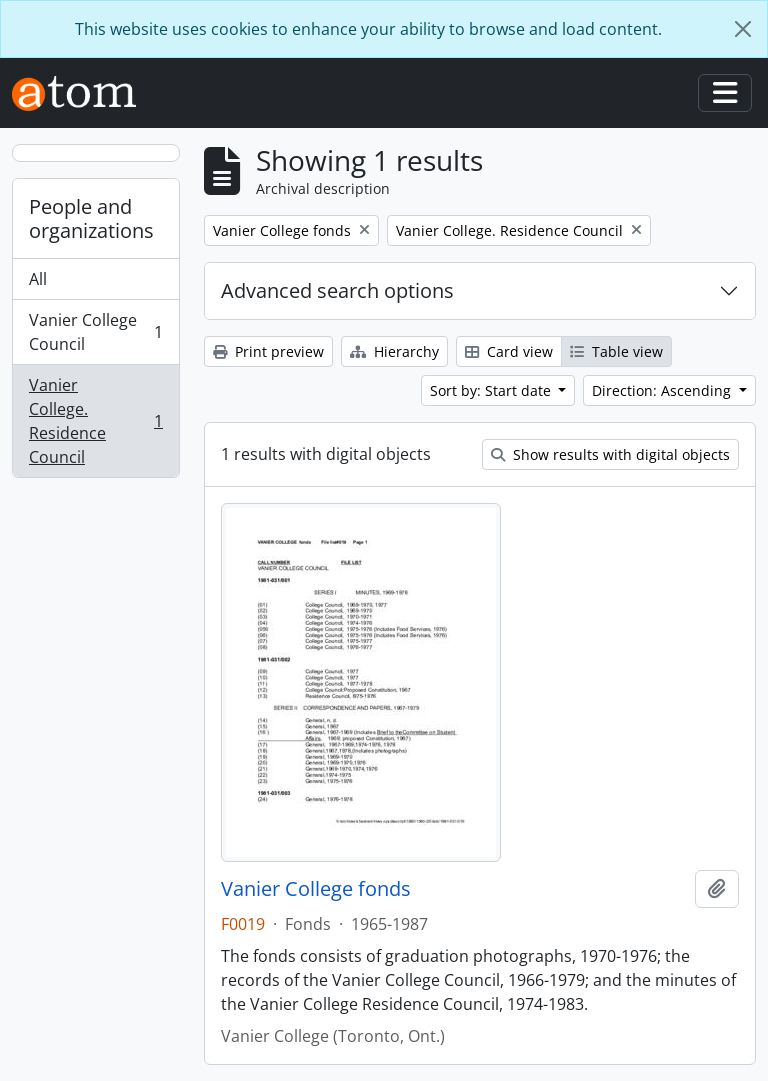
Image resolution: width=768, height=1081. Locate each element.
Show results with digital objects (610, 454)
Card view (509, 351)
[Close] (743, 29)
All (38, 279)
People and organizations (91, 218)
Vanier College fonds (316, 889)
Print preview (268, 351)
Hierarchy (394, 351)
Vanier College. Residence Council (95, 421)
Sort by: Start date (492, 390)
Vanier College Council (95, 332)
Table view (616, 351)
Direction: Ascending (663, 390)
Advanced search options (337, 290)
